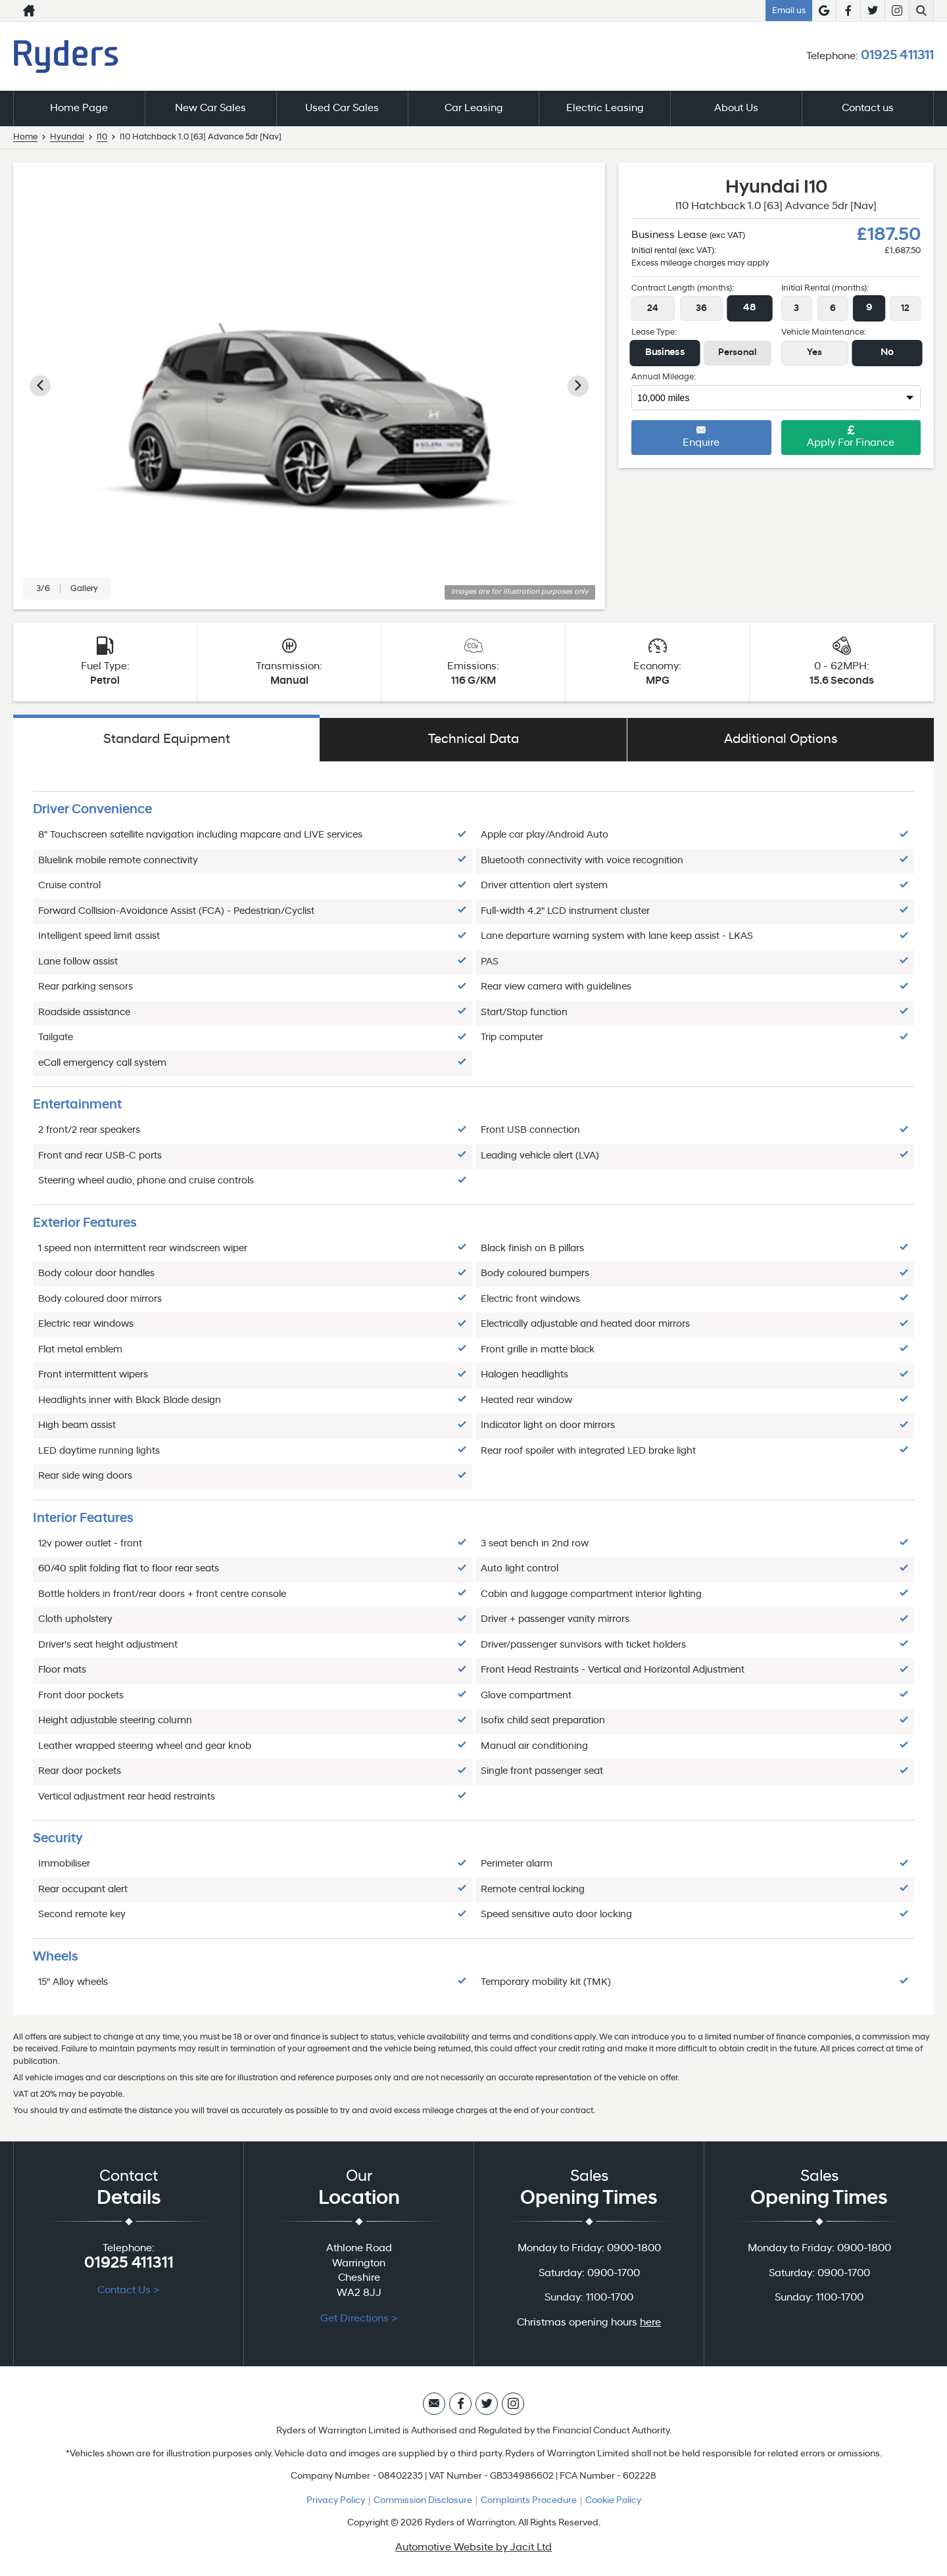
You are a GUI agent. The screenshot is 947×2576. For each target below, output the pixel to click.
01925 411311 (897, 55)
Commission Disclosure (423, 2501)
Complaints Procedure (529, 2501)
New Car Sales (210, 108)
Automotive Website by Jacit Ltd (473, 2547)
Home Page (79, 108)
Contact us (868, 108)
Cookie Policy (613, 2501)
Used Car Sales (342, 108)
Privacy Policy (335, 2501)
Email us (789, 11)
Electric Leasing (605, 108)
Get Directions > (359, 2319)
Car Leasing (474, 108)
